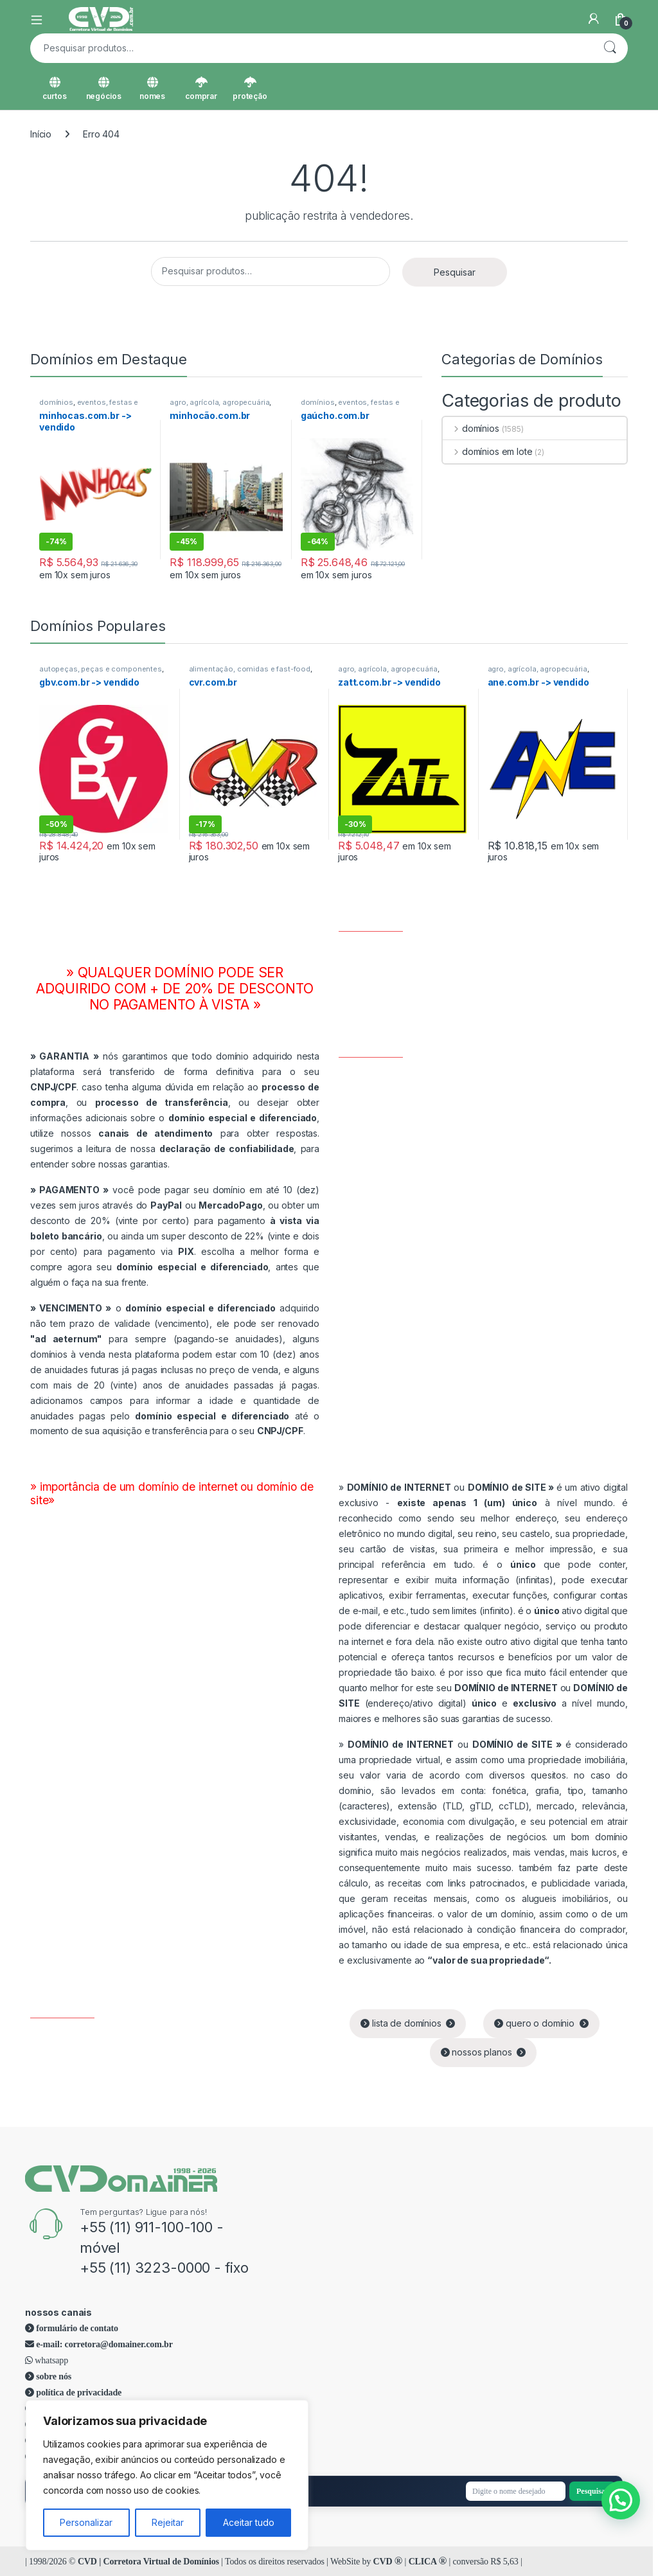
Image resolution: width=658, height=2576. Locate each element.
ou (451, 1487)
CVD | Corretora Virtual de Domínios (148, 2561)
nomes (152, 88)
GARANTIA (64, 1056)
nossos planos (483, 2052)
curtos (54, 88)
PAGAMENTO (69, 1189)
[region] (167, 2475)
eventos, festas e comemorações (88, 406)
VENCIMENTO (70, 1307)
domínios (56, 402)
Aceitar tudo (248, 2522)
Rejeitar (168, 2522)
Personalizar (86, 2522)
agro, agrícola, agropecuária (219, 402)
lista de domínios (407, 2023)
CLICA (428, 2561)
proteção (250, 88)
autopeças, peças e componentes (100, 668)
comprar (201, 88)
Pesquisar (610, 48)
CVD (388, 2561)
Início (40, 134)
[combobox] (311, 48)
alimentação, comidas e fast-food (250, 668)
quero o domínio (541, 2023)
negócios (103, 88)
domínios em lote (488, 451)
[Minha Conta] (594, 18)
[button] (620, 2500)
